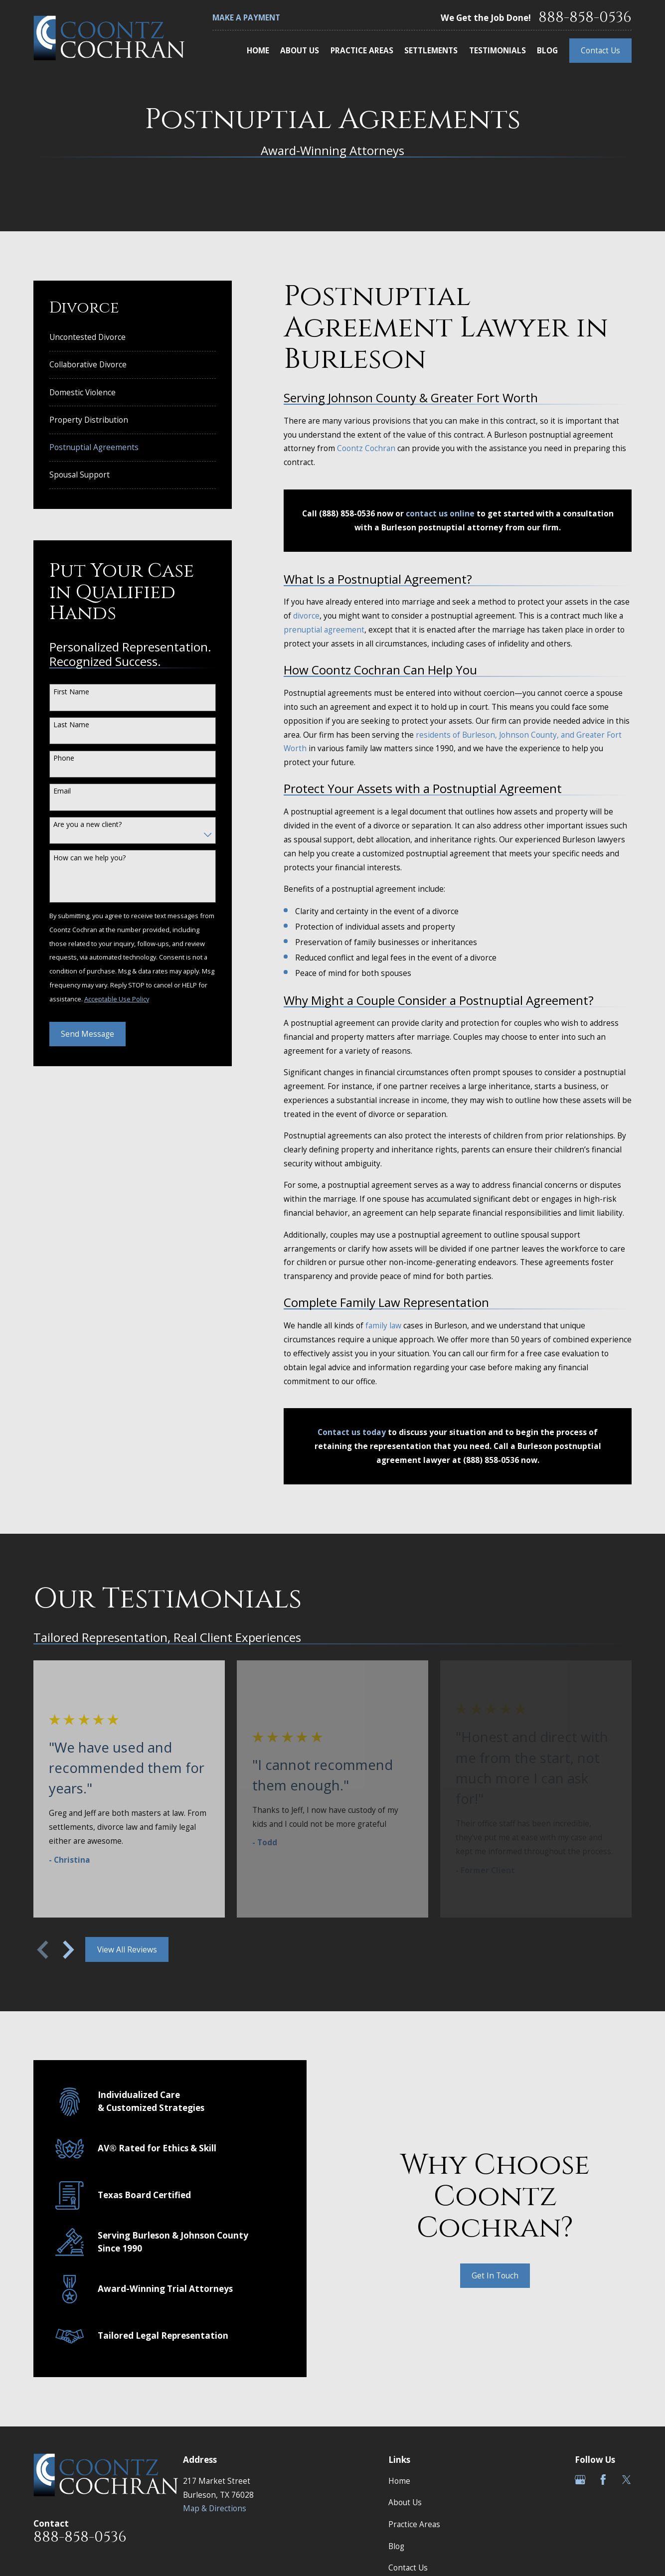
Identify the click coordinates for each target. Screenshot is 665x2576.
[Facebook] (603, 2479)
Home (399, 2480)
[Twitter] (626, 2479)
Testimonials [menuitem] (497, 50)
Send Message (87, 1033)
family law (383, 1325)
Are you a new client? (87, 824)
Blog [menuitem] (547, 50)
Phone (63, 758)
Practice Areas (414, 2524)
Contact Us (600, 50)
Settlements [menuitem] (431, 50)
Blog (396, 2546)
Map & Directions (214, 2508)
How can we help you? (89, 858)
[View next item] (68, 1949)
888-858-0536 (585, 17)
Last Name (71, 725)
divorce (306, 615)
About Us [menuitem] (299, 50)
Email (62, 791)
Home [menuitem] (258, 50)
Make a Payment (246, 17)
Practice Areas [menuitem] (362, 50)
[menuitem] (132, 337)
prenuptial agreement (324, 629)
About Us (405, 2502)
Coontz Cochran (366, 448)
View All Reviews (127, 1949)
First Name (71, 692)
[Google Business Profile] (580, 2479)
